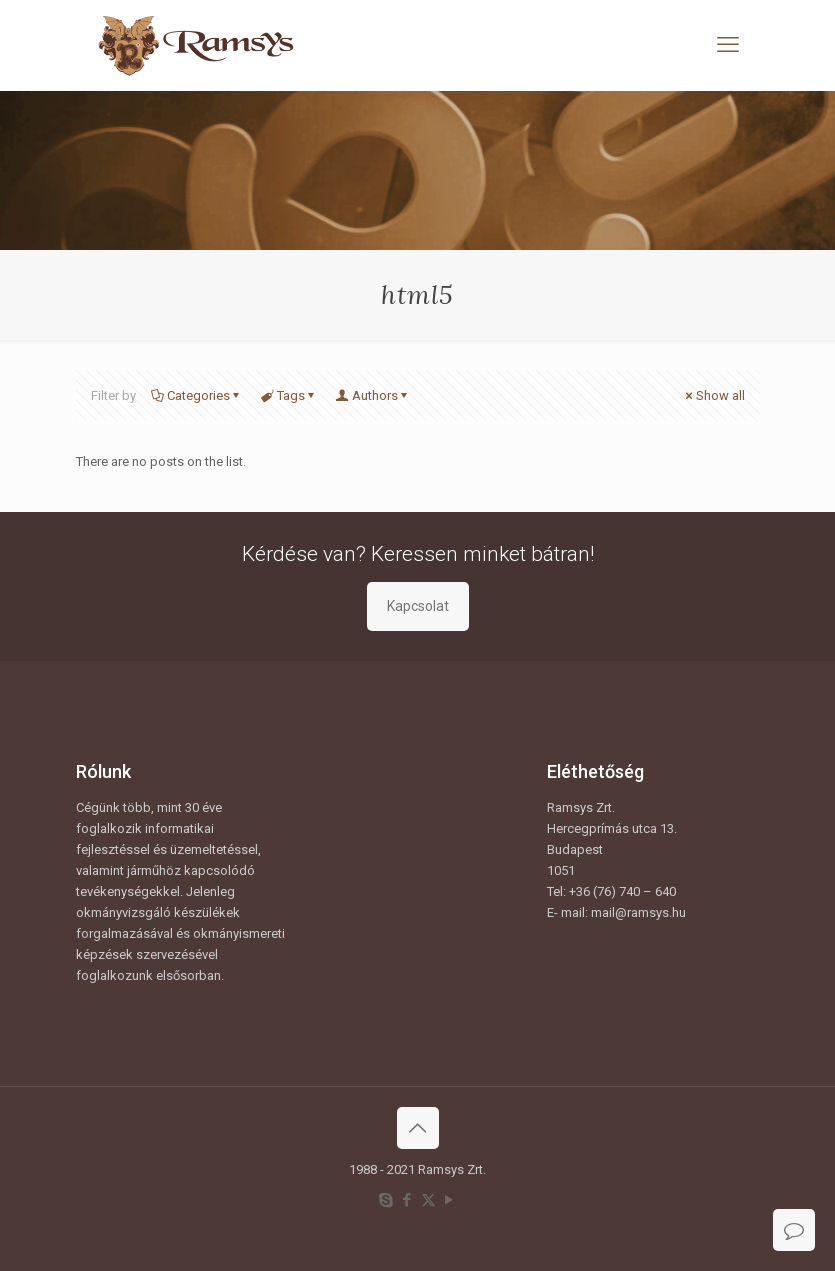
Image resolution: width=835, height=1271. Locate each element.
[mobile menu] (728, 45)
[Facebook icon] (407, 1200)
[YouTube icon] (449, 1200)
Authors (373, 395)
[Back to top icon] (418, 1128)
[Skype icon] (386, 1200)
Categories (197, 395)
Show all (714, 395)
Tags (289, 395)
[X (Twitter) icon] (428, 1200)
